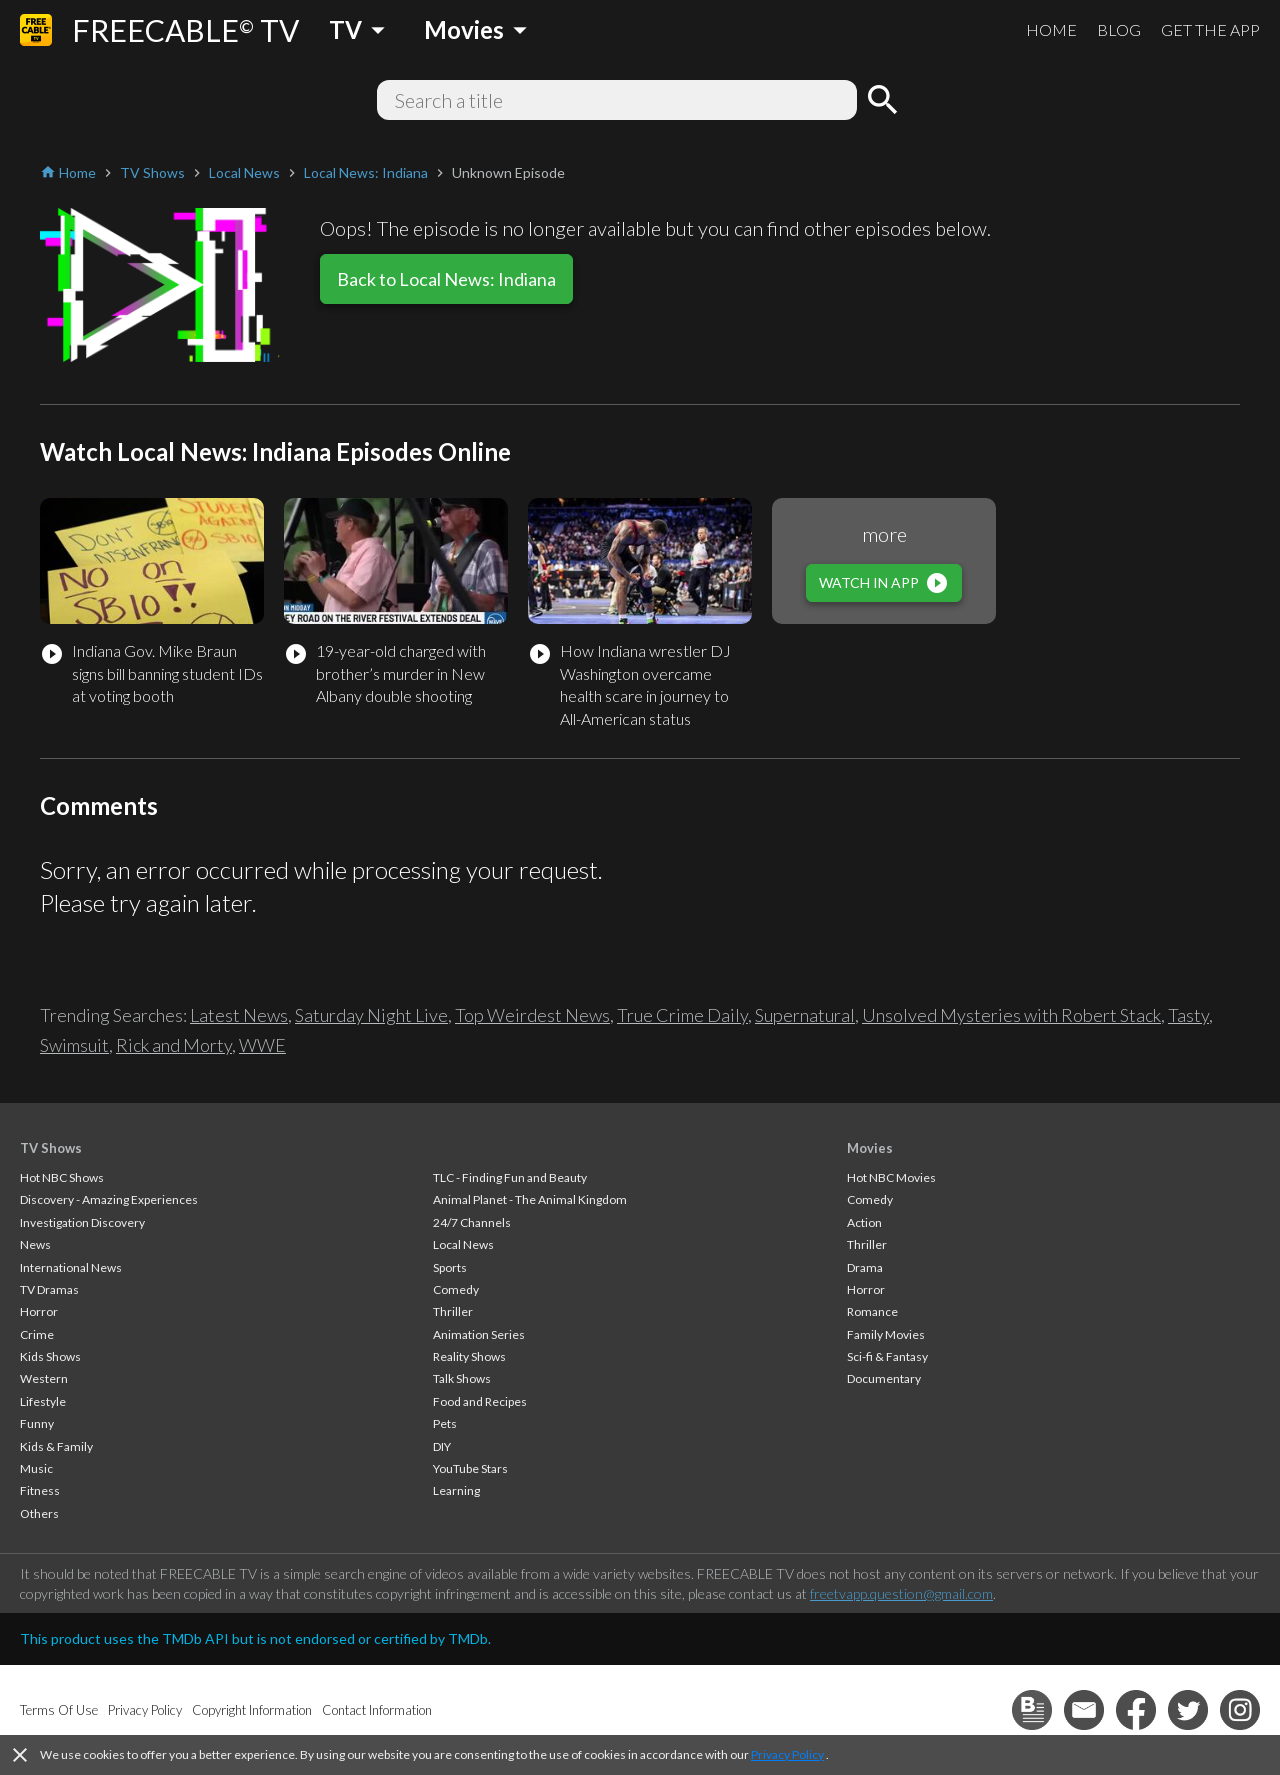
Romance (872, 1311)
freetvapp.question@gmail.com (901, 1593)
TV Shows (51, 1148)
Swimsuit (74, 1045)
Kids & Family (56, 1446)
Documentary (884, 1378)
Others (39, 1513)
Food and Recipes (480, 1401)
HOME (1051, 29)
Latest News (239, 1015)
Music (36, 1468)
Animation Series (479, 1334)
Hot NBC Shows (62, 1177)
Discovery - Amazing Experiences (109, 1199)
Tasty (1188, 1015)
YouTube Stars (470, 1468)
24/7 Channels (472, 1222)
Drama (865, 1267)
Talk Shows (462, 1378)
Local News (463, 1244)
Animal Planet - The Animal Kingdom (530, 1199)
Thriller (453, 1311)
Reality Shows (469, 1356)
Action (864, 1222)
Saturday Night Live (371, 1015)
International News (71, 1267)
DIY (442, 1446)
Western (44, 1378)
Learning (456, 1490)
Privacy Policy (787, 1754)
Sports (450, 1267)
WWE (262, 1045)
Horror (39, 1311)
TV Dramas (49, 1289)
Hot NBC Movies (891, 1177)
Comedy (456, 1289)
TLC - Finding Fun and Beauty (510, 1177)
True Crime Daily (682, 1015)
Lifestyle (43, 1401)
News (35, 1244)
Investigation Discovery (82, 1222)
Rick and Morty (174, 1045)
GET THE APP (1210, 29)
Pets (445, 1423)
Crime (37, 1334)
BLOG (1119, 29)
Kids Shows (50, 1356)
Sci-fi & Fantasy (887, 1356)
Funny (37, 1423)
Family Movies (886, 1334)
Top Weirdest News (532, 1015)
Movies (870, 1148)
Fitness (40, 1490)
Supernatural (805, 1015)
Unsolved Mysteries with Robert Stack (1011, 1015)
